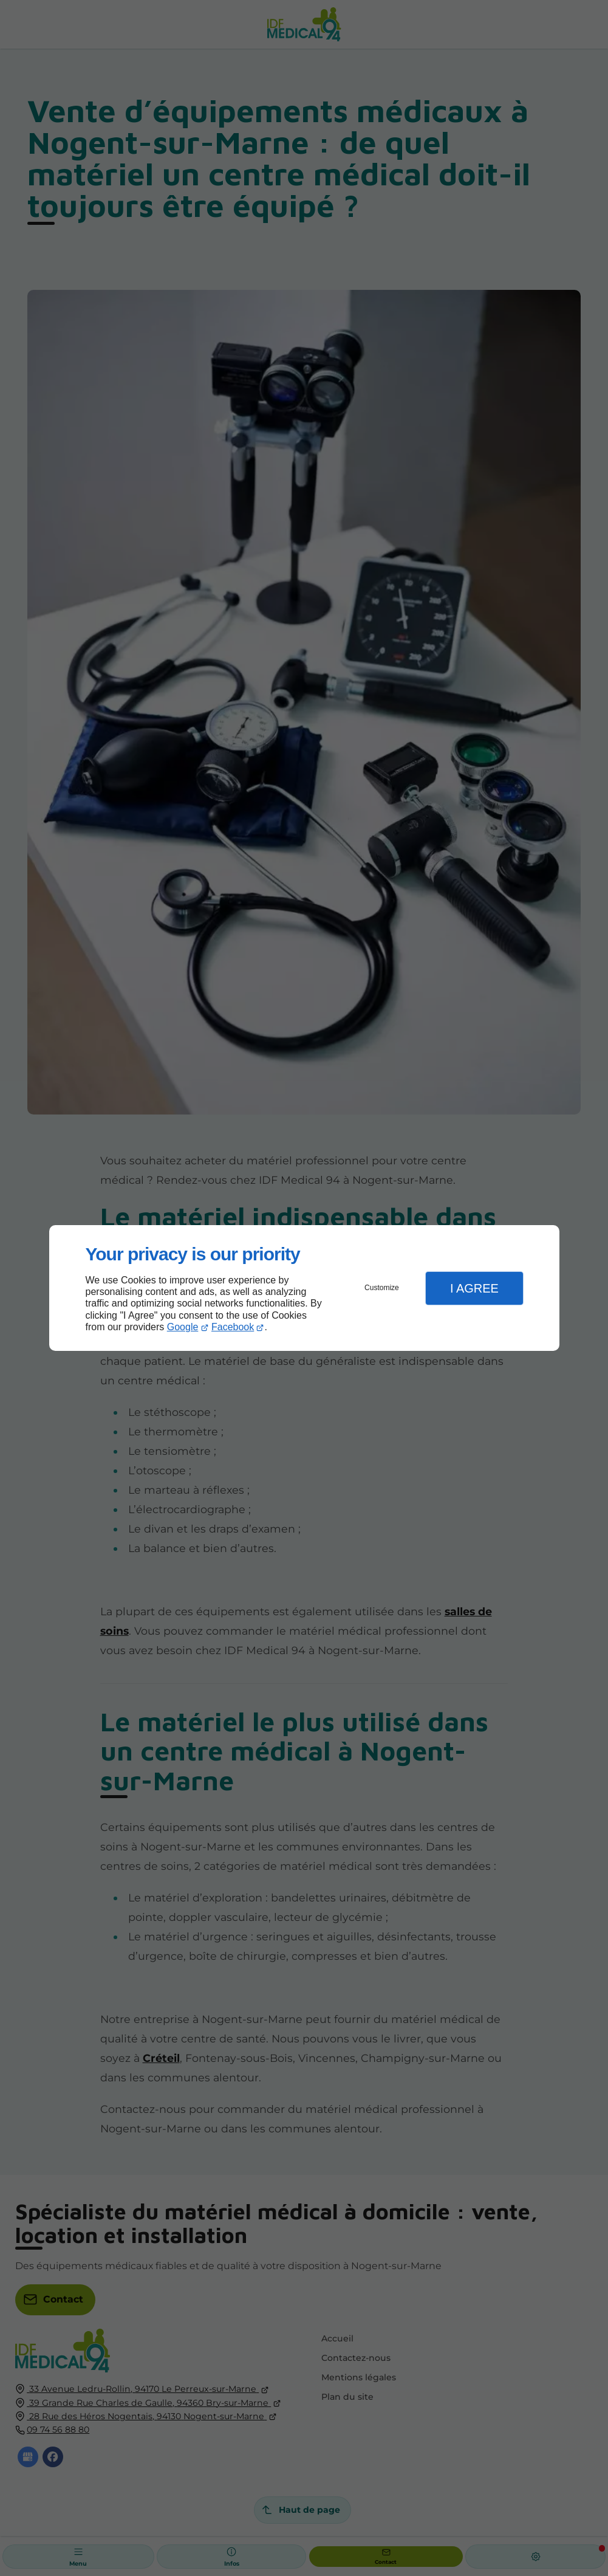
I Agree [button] (474, 1288)
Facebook (232, 1327)
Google (183, 1327)
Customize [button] (381, 1287)
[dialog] (304, 1288)
